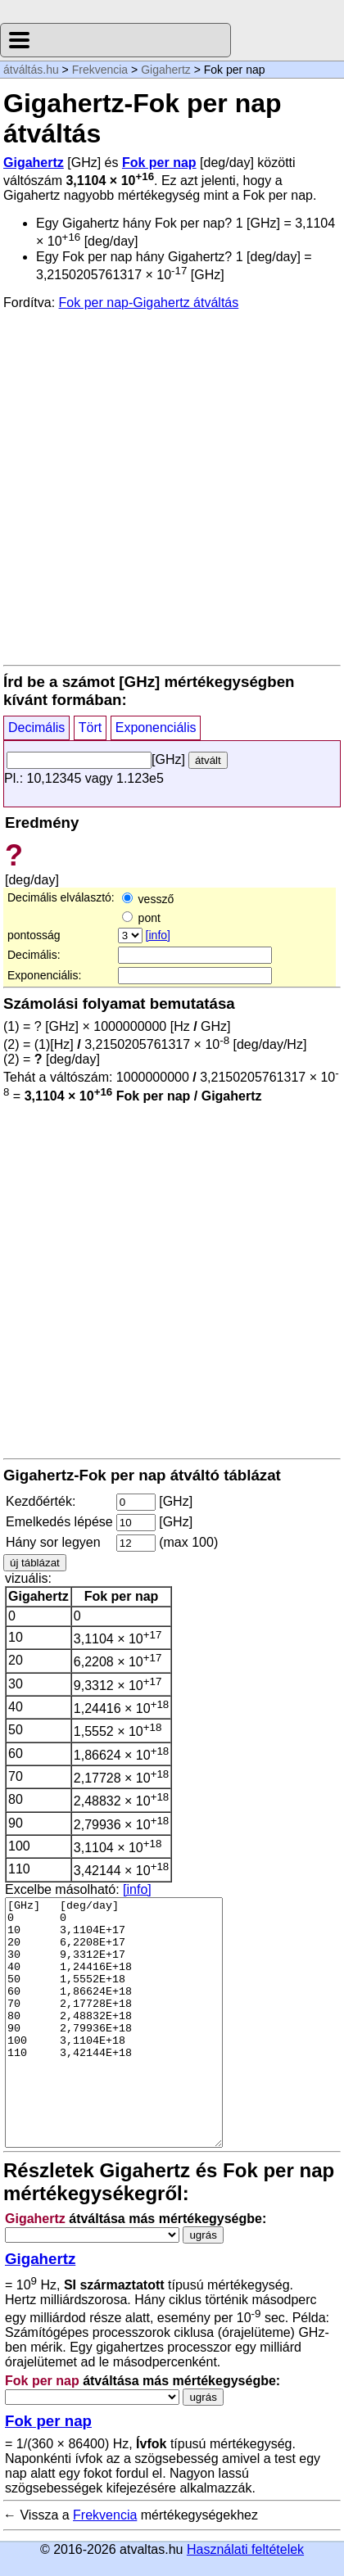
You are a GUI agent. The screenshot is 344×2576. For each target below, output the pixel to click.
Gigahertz (166, 69)
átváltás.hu (31, 69)
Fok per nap (159, 162)
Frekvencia (100, 69)
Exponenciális (156, 727)
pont (141, 917)
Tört (90, 727)
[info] (158, 935)
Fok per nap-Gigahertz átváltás (149, 303)
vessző (148, 899)
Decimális (36, 727)
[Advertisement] (172, 486)
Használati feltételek (245, 2549)
